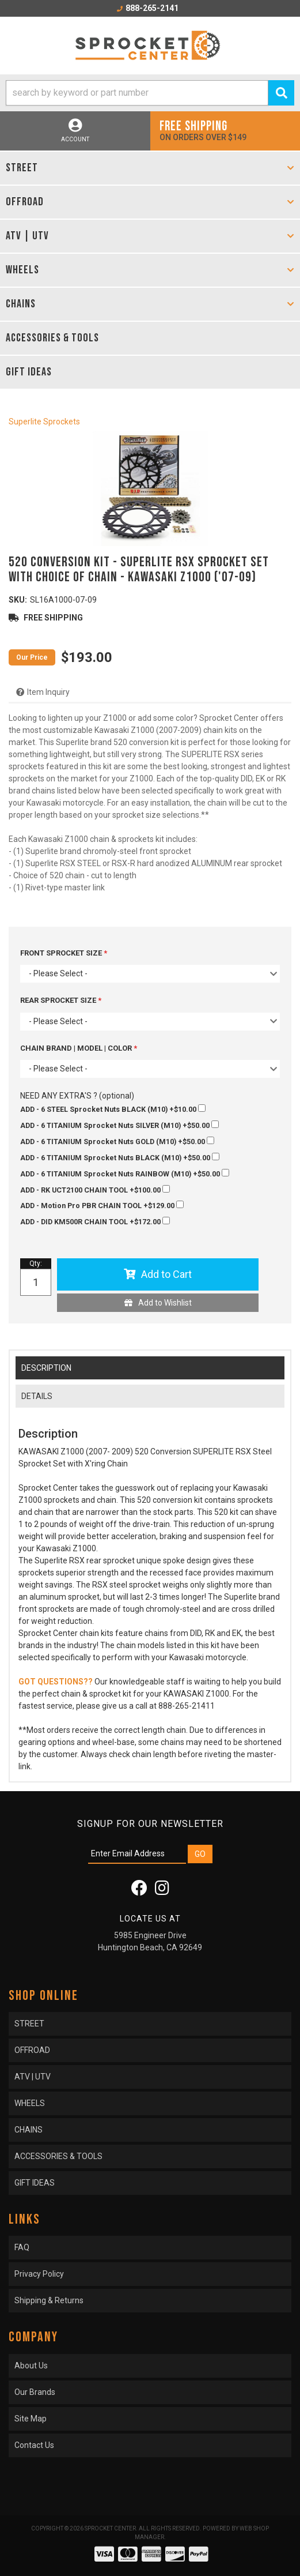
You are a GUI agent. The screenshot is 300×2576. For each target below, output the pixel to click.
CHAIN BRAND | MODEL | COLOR (77, 1048)
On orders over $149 (225, 130)
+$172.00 (95, 1221)
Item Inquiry (48, 692)
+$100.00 (95, 1189)
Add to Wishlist (165, 1302)
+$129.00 (102, 1205)
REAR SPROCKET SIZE (59, 1000)
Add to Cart (166, 1274)
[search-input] (137, 93)
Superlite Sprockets (44, 421)
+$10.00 (113, 1109)
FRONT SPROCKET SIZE (62, 953)
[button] (150, 93)
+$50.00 (119, 1125)
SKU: (18, 599)
